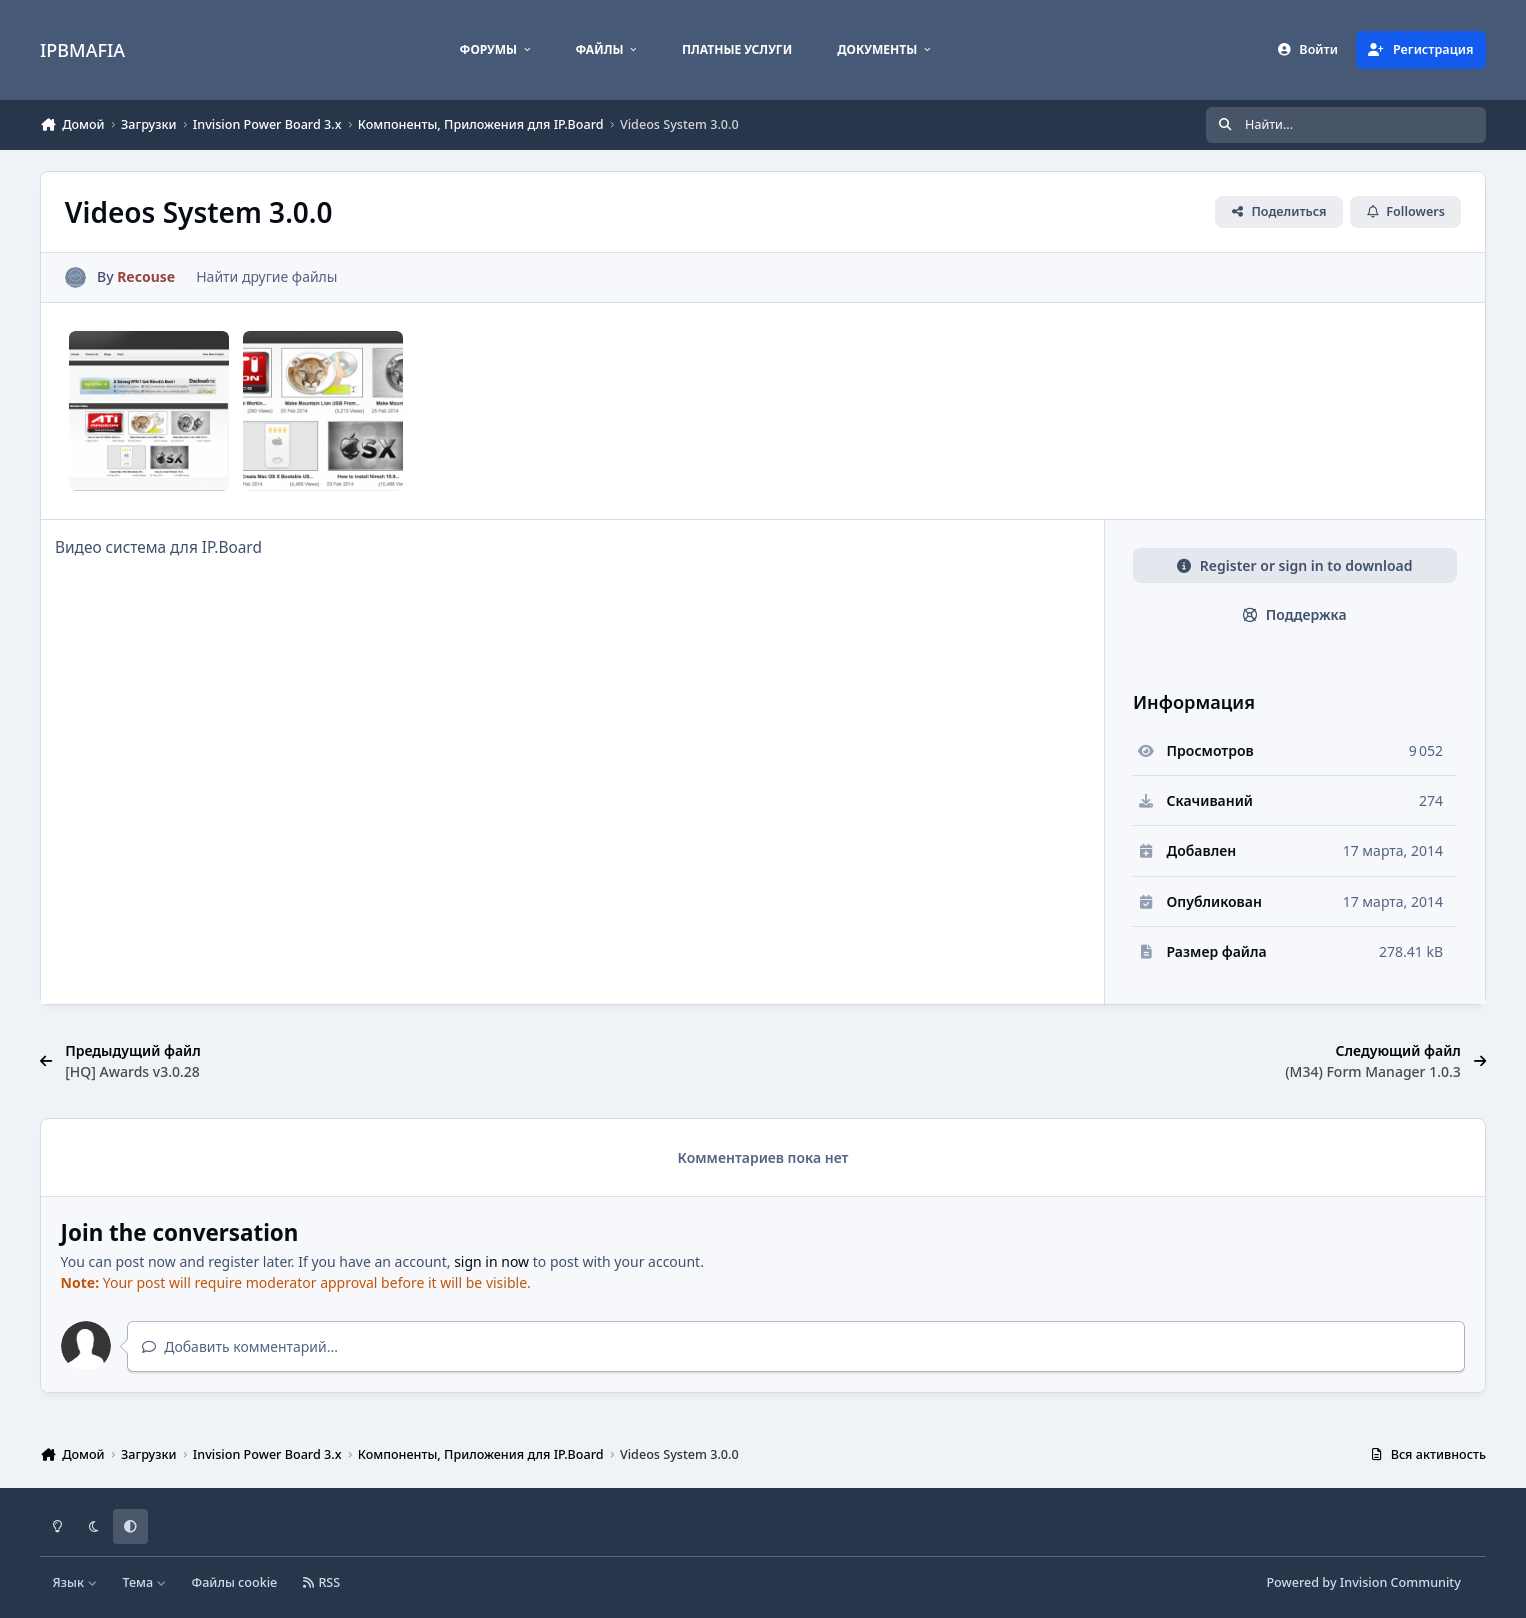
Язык (75, 1582)
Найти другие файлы (266, 276)
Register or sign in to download (1294, 565)
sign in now (491, 1261)
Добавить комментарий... (240, 1346)
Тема (144, 1582)
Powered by (1363, 1582)
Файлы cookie (235, 1582)
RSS (322, 1582)
